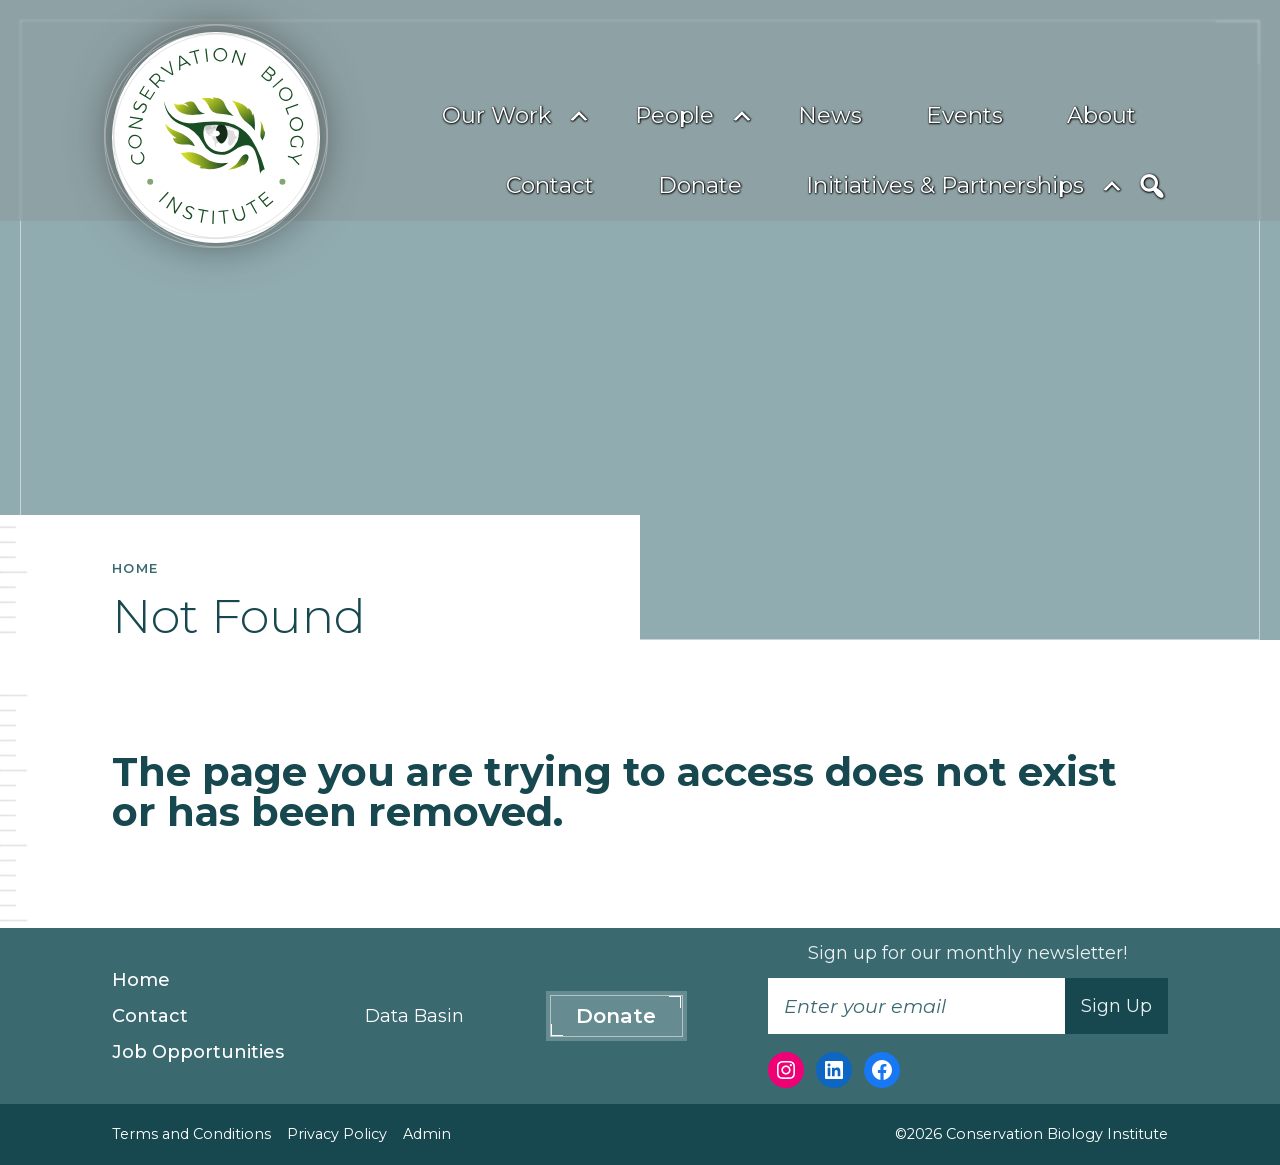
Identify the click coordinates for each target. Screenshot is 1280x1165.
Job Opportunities (198, 1052)
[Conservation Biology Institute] (216, 137)
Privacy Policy (337, 1134)
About (1101, 115)
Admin (427, 1134)
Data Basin (414, 1016)
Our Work (496, 115)
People (674, 115)
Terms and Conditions (191, 1134)
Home (141, 980)
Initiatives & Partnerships (945, 185)
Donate (700, 185)
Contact (550, 185)
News (830, 115)
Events (964, 115)
